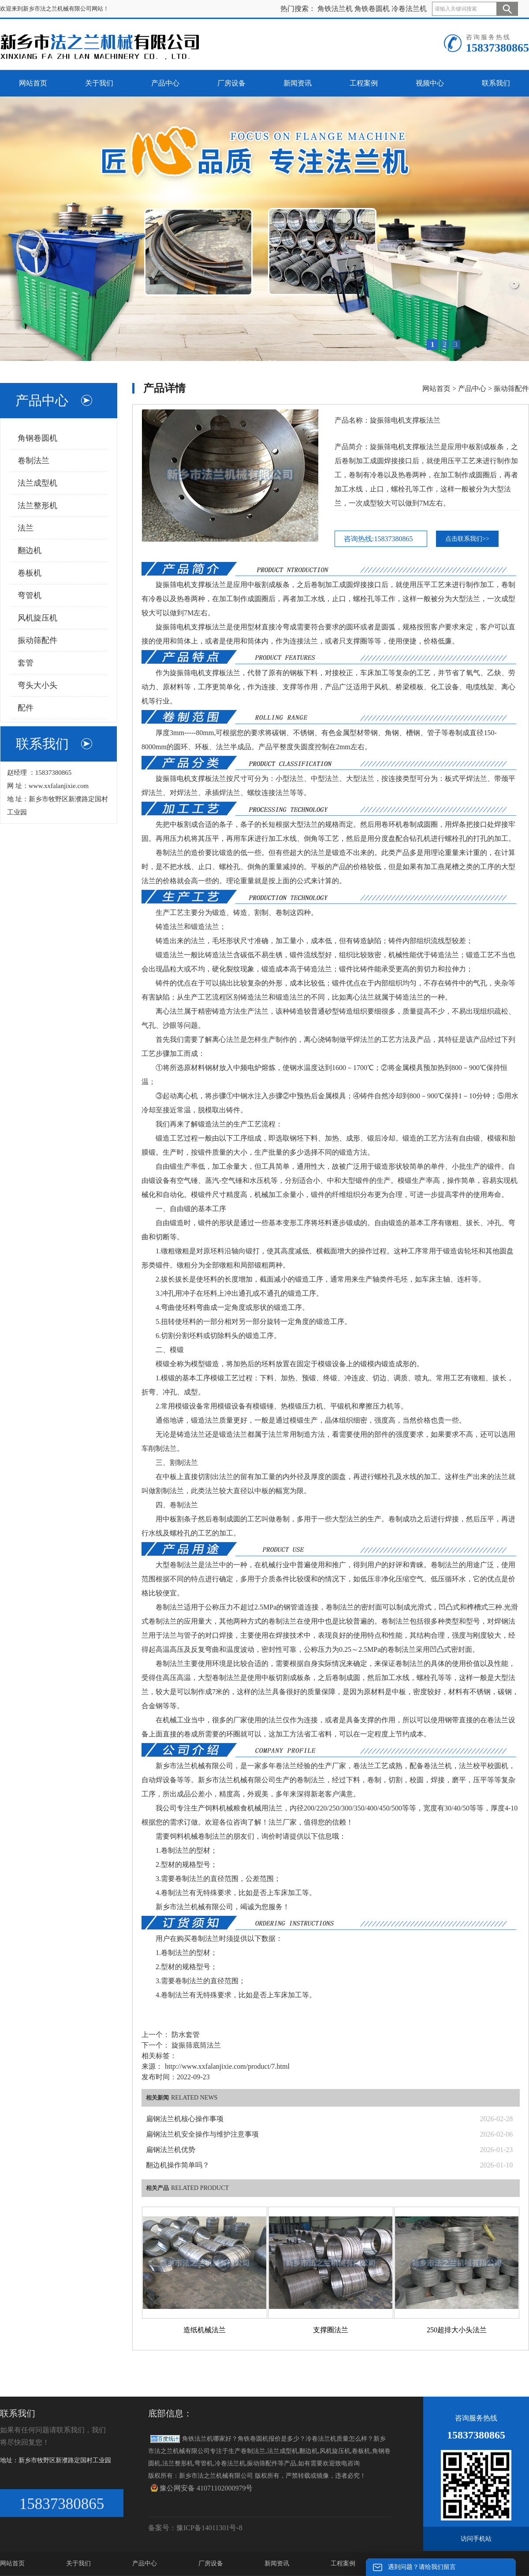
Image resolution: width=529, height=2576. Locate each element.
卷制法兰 (33, 460)
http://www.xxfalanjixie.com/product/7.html (227, 2066)
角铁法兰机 (335, 8)
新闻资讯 (276, 2563)
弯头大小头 (37, 685)
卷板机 (29, 573)
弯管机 (29, 595)
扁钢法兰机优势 (170, 2149)
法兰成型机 (37, 483)
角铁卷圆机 (372, 8)
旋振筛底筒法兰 (195, 2045)
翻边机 (29, 550)
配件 (26, 707)
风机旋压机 (37, 617)
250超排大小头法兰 (457, 2330)
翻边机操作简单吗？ (177, 2165)
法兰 (26, 528)
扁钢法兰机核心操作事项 (185, 2119)
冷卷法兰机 (409, 8)
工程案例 (343, 2563)
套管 (26, 662)
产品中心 (472, 388)
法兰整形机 (37, 505)
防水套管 (185, 2034)
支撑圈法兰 (330, 2330)
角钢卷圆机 (37, 438)
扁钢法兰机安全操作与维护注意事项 (202, 2134)
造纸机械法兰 (204, 2330)
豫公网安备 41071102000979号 (201, 2488)
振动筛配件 (37, 640)
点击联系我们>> (467, 538)
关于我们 (78, 2563)
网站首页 (436, 388)
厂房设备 (210, 2563)
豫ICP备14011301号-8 (209, 2527)
